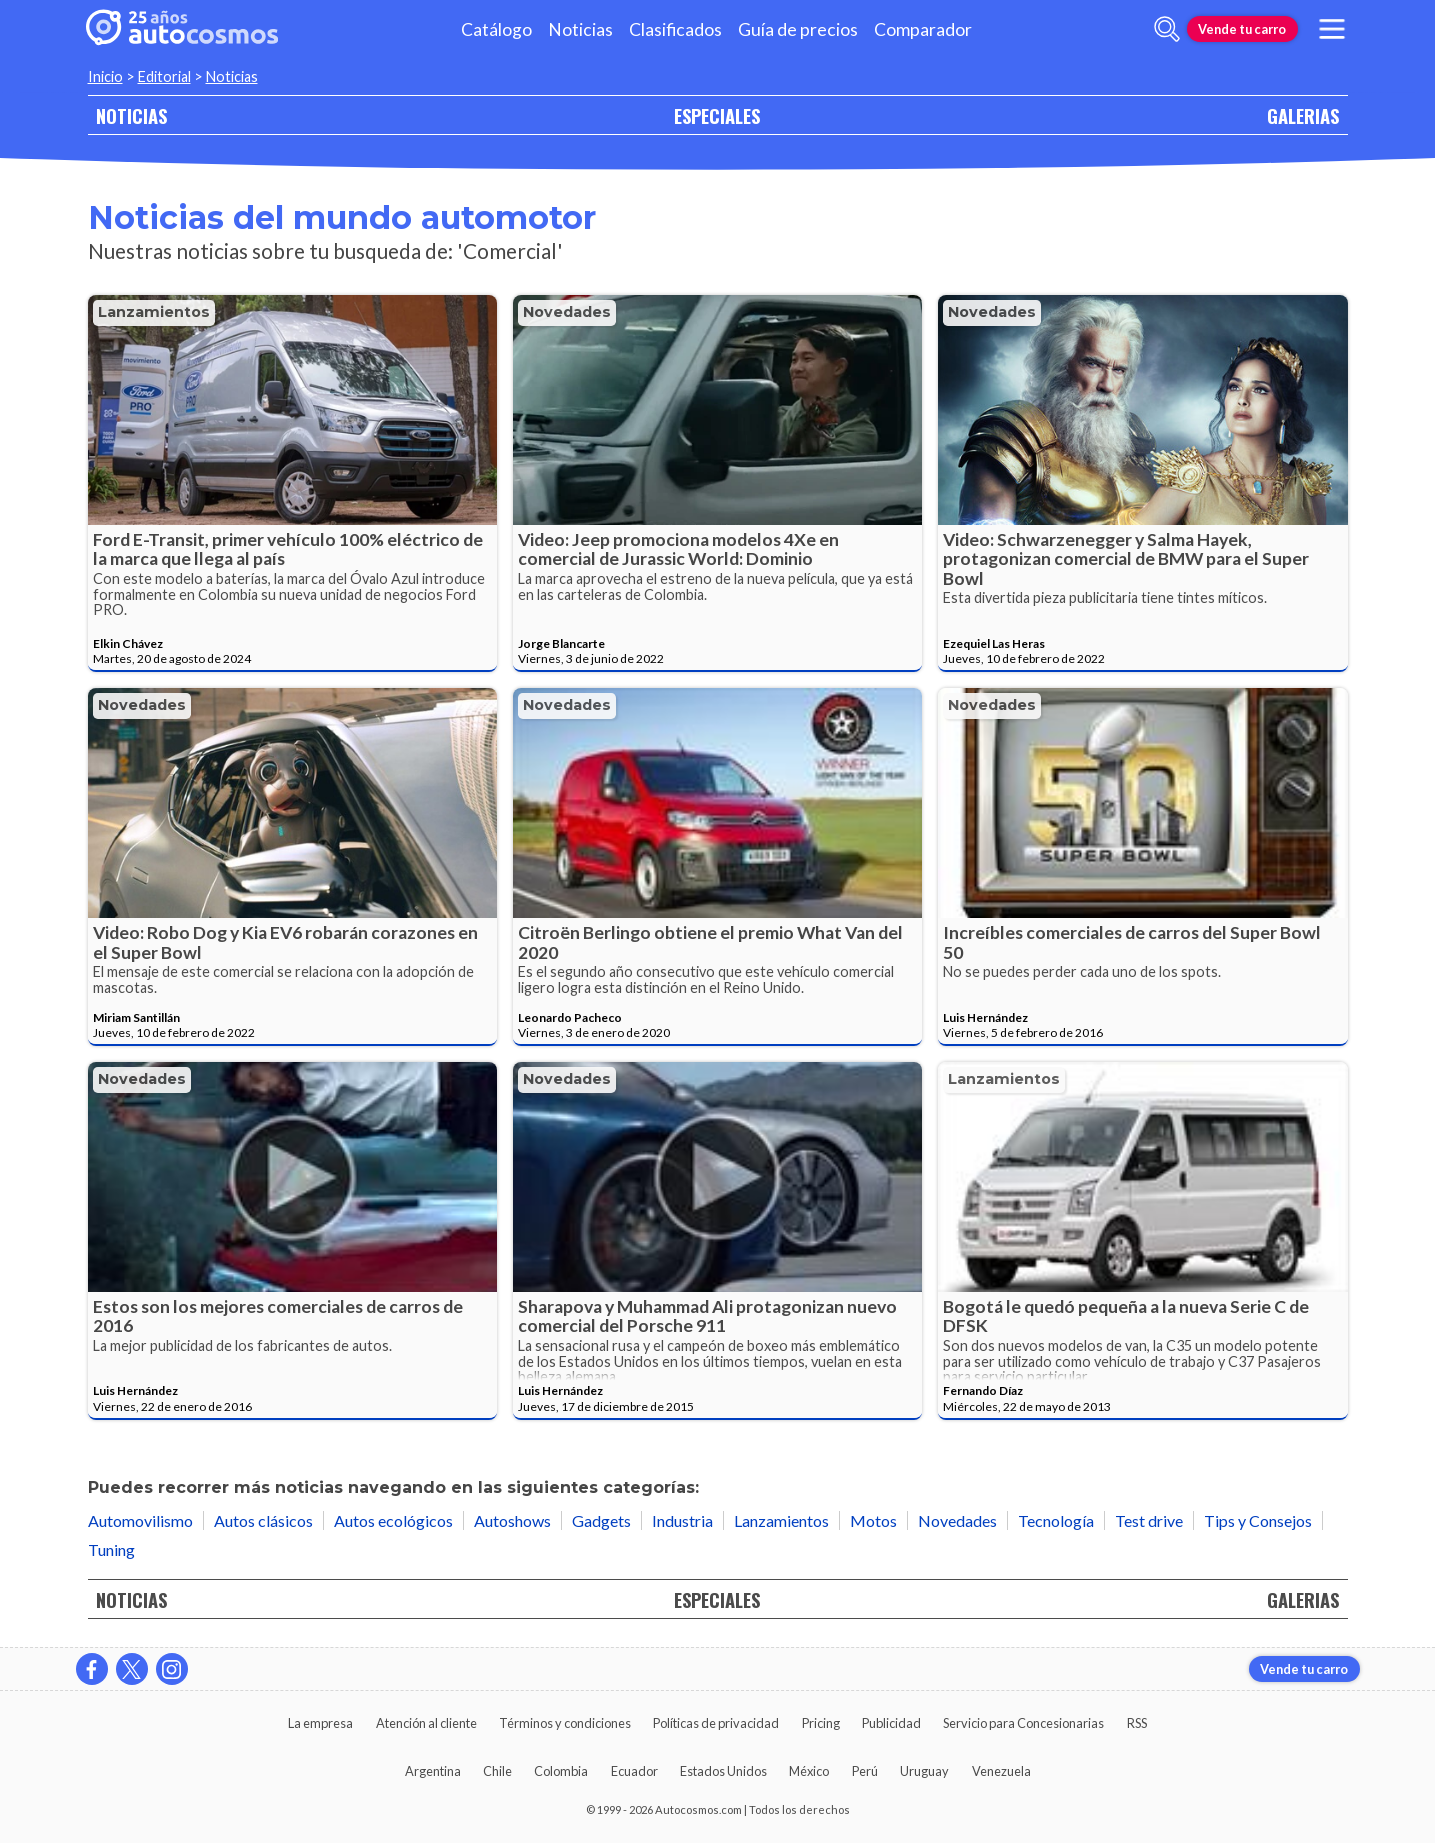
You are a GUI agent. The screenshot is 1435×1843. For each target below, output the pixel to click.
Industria (682, 1520)
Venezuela (1001, 1771)
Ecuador (634, 1771)
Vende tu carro (1242, 29)
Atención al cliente (426, 1723)
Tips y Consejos (1258, 1520)
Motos (873, 1520)
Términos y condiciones (565, 1723)
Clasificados (675, 29)
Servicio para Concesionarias (1023, 1723)
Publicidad (891, 1723)
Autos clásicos (263, 1520)
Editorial (164, 76)
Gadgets (601, 1520)
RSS (1137, 1723)
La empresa (320, 1723)
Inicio (105, 76)
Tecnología (1056, 1520)
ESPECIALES (717, 115)
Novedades (567, 312)
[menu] (1331, 29)
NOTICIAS (131, 115)
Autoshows (512, 1520)
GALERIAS (1303, 115)
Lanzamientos (154, 312)
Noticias (580, 29)
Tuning (111, 1549)
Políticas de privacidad (716, 1723)
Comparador (923, 29)
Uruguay (924, 1771)
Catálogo (496, 29)
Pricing (821, 1723)
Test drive (1149, 1520)
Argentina (433, 1771)
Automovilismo (140, 1520)
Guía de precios (798, 29)
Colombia (561, 1771)
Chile (497, 1771)
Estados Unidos (723, 1771)
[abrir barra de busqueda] (1167, 29)
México (809, 1771)
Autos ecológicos (393, 1520)
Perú (865, 1771)
